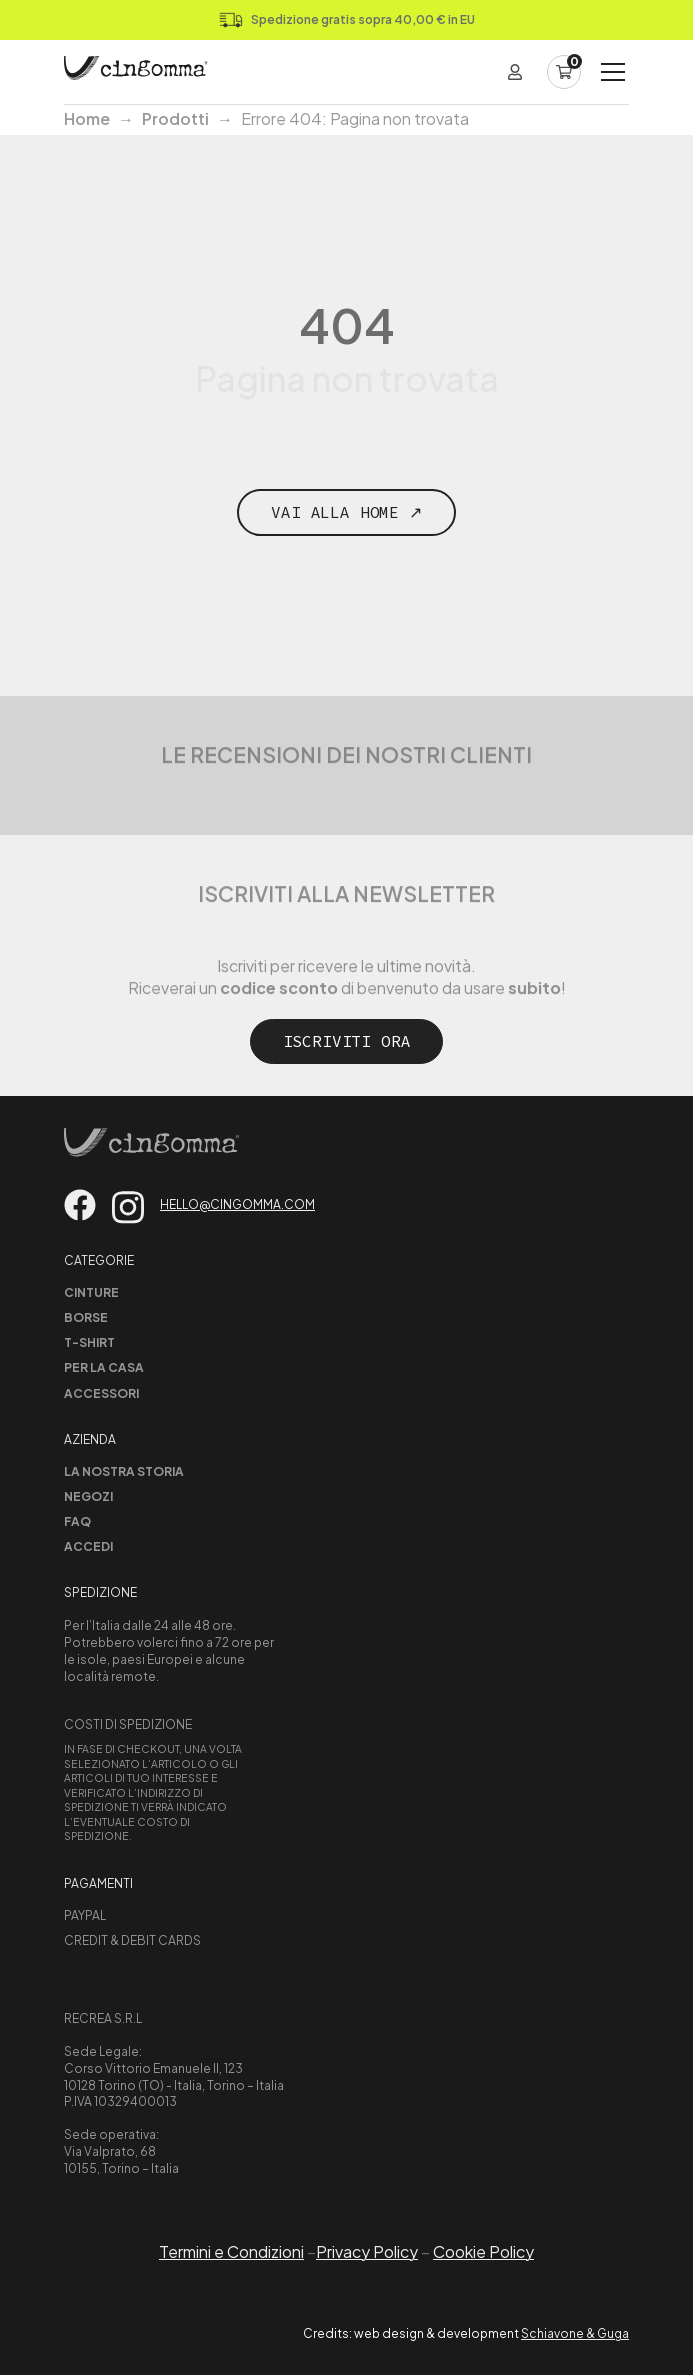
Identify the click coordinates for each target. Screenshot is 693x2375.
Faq (77, 1521)
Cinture (91, 1292)
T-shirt (89, 1342)
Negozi (88, 1496)
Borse (86, 1317)
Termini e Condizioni (231, 2251)
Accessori (101, 1393)
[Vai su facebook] (80, 1205)
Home (87, 118)
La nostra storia (124, 1471)
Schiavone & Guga (575, 2333)
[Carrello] (564, 72)
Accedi (88, 1546)
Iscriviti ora (347, 1041)
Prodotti (175, 118)
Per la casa (104, 1367)
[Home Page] (136, 72)
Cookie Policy (483, 2251)
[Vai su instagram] (128, 1207)
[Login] (515, 72)
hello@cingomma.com (237, 1204)
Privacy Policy (367, 2251)
